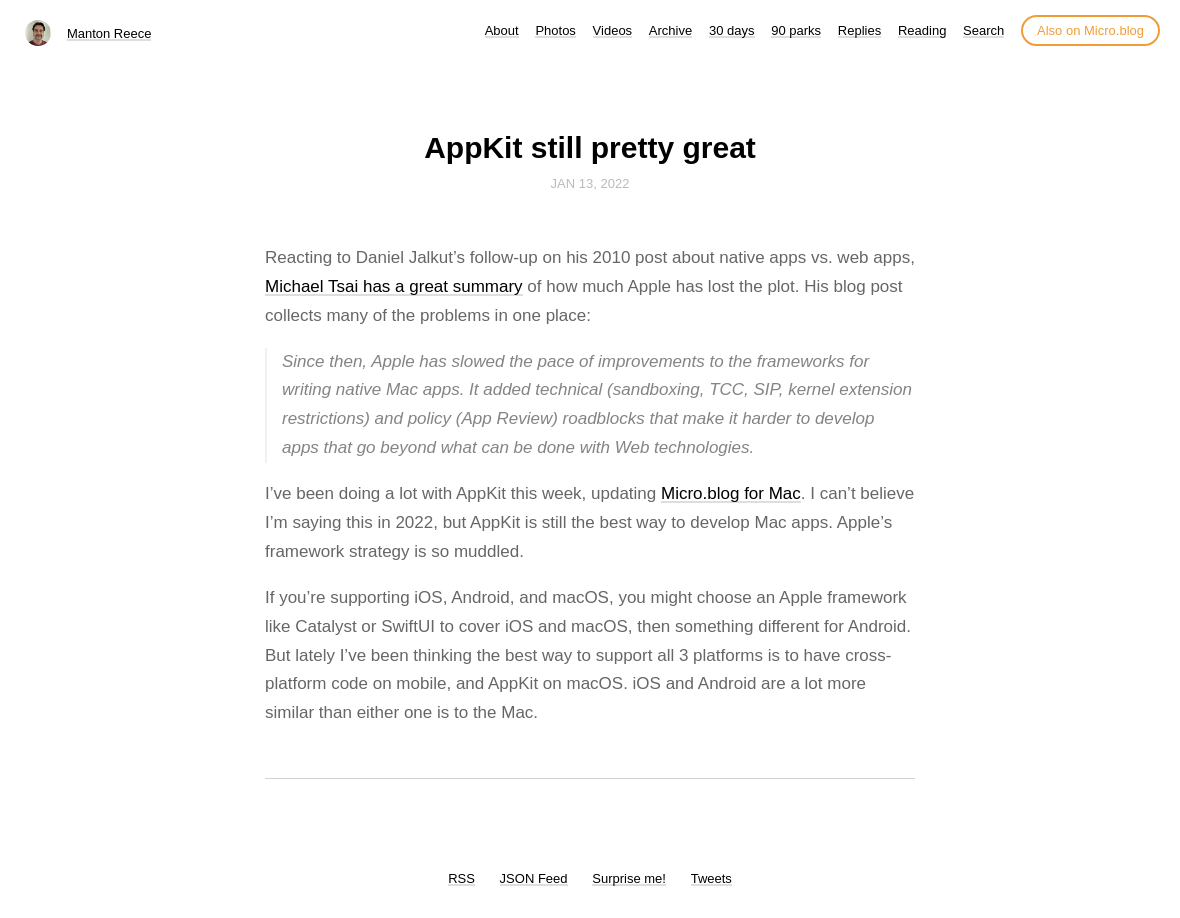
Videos (613, 30)
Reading (922, 30)
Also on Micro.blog (1090, 30)
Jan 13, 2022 (590, 183)
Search (983, 30)
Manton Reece (109, 33)
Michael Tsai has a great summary (394, 286)
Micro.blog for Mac (731, 493)
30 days (732, 30)
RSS (461, 878)
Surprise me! (629, 878)
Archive (670, 30)
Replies (859, 30)
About (502, 30)
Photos (555, 30)
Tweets (711, 878)
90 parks (796, 30)
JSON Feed (534, 878)
